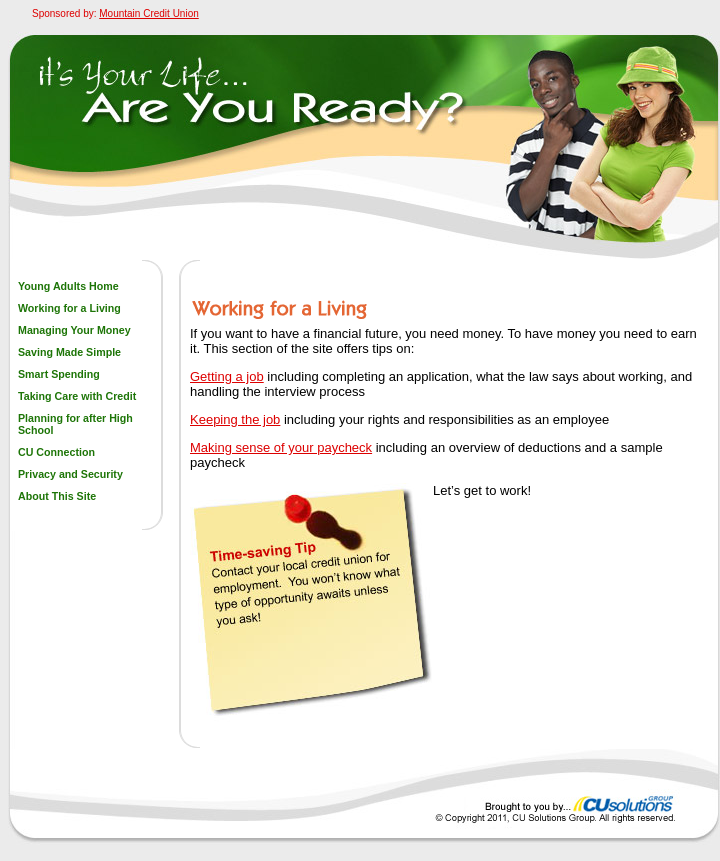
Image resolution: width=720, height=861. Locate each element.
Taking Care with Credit (77, 396)
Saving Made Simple (69, 352)
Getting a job (227, 376)
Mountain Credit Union (149, 13)
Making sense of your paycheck (281, 447)
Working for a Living (69, 308)
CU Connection (56, 452)
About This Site (57, 496)
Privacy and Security (70, 474)
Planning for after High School (75, 424)
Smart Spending (59, 374)
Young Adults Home (68, 286)
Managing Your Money (74, 330)
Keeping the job (235, 419)
